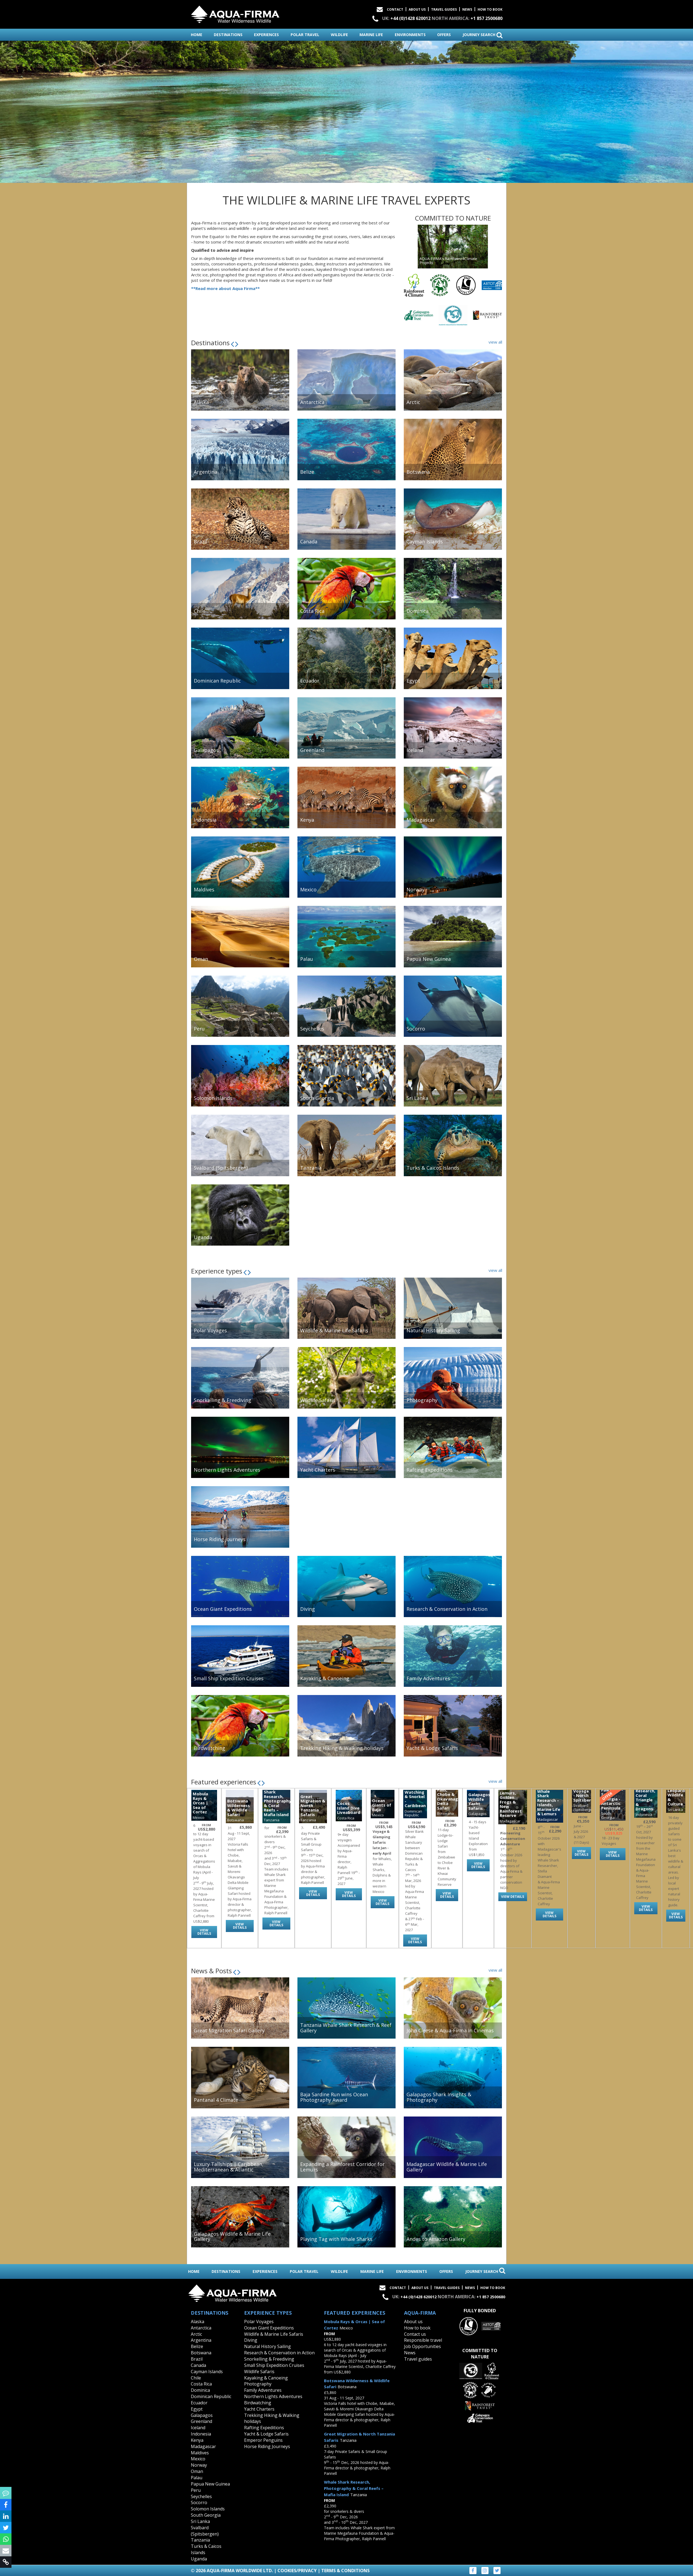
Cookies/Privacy (297, 2571)
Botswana (201, 2353)
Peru (196, 2490)
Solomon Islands (208, 2509)
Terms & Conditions (345, 2571)
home (196, 34)
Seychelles (201, 2496)
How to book (490, 9)
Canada (198, 2365)
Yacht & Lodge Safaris (266, 2434)
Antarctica (201, 2328)
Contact (395, 9)
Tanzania (200, 2540)
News (467, 9)
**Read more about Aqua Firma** (225, 288)
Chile (196, 2378)
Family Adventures (263, 2390)
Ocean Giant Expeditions (269, 2328)
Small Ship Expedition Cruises (274, 2365)
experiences (266, 34)
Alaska (197, 2322)
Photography (257, 2384)
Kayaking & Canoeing (266, 2378)
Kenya (197, 2440)
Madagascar (203, 2446)
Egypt (197, 2409)
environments (410, 34)
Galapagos (202, 2415)
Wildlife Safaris (259, 2372)
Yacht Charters (259, 2409)
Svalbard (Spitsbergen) (205, 2531)
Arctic (196, 2334)
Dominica (200, 2390)
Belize (197, 2346)
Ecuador (199, 2403)
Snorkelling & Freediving (269, 2359)
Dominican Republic (211, 2396)
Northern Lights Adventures (273, 2396)
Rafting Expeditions (264, 2428)
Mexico (198, 2459)
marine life (371, 34)
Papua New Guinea (210, 2484)
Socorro (199, 2502)
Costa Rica (201, 2384)
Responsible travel (423, 2340)
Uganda (199, 2559)
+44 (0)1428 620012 (410, 18)
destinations (228, 34)
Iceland (198, 2428)
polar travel (305, 34)
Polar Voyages (259, 2322)
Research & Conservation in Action (279, 2353)
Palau (196, 2478)
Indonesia (201, 2434)
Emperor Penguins (263, 2440)
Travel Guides (444, 9)
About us (413, 2322)
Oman (197, 2471)
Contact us (415, 2334)
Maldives (200, 2453)
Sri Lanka (200, 2521)
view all (495, 342)
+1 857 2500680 (486, 18)
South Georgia (206, 2515)
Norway (199, 2465)
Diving (250, 2340)
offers (444, 34)
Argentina (201, 2340)
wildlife (339, 34)
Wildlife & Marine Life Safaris (273, 2334)
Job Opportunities (422, 2346)
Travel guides (418, 2359)
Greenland (201, 2421)
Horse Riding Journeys (267, 2446)
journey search (482, 35)
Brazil (197, 2359)
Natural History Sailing (267, 2346)
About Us (417, 9)
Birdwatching (257, 2403)
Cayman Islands (207, 2372)
